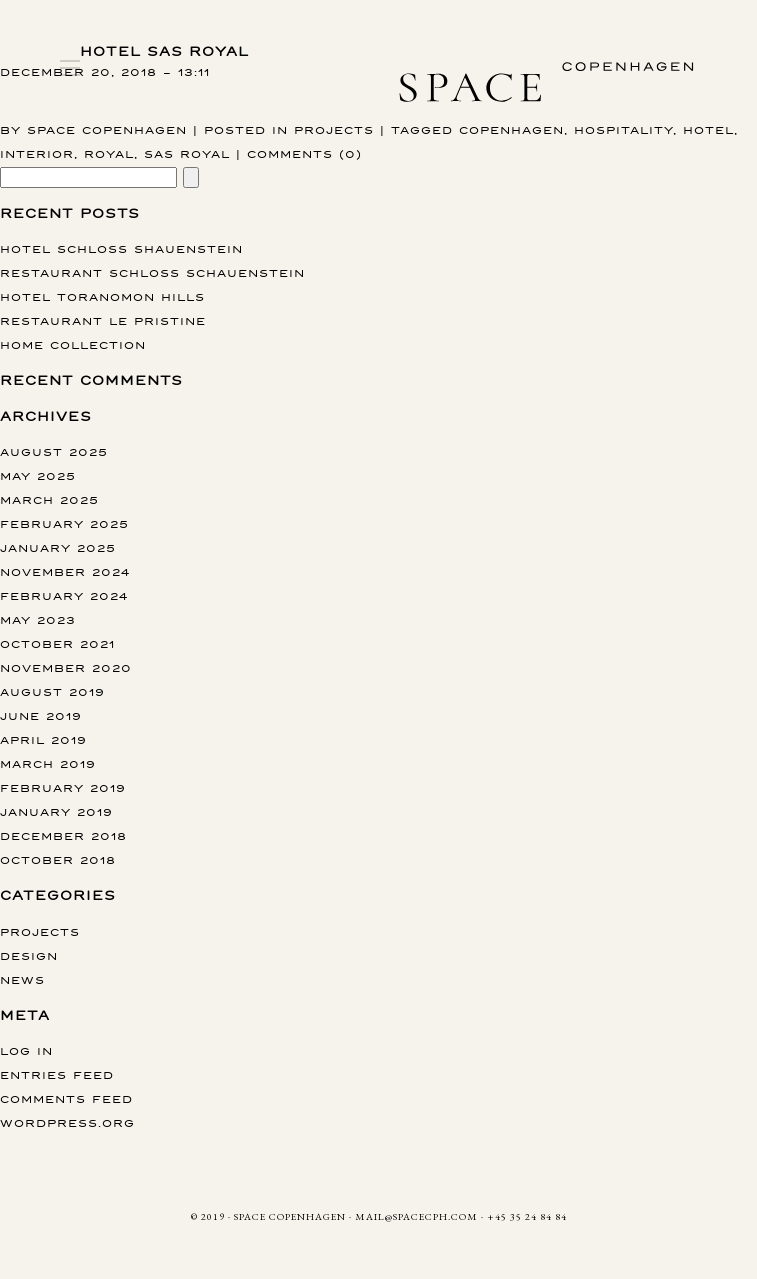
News (22, 979)
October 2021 (57, 643)
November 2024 (65, 571)
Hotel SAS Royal (164, 51)
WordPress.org (67, 1122)
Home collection (73, 344)
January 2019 (56, 811)
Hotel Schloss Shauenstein (121, 248)
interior (37, 153)
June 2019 (41, 715)
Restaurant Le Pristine (103, 320)
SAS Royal (187, 153)
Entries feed (57, 1074)
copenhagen (511, 129)
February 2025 (64, 523)
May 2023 (38, 619)
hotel (708, 129)
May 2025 (38, 475)
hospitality (623, 129)
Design (29, 955)
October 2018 (58, 859)
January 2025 (58, 547)
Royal (109, 153)
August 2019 (52, 691)
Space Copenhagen (107, 129)
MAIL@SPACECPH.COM (416, 1216)
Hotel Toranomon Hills (102, 296)
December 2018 (63, 835)
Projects (334, 129)
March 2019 (48, 763)
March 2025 (49, 499)
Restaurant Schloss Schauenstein (152, 272)
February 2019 (63, 787)
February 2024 (64, 595)
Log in (26, 1050)
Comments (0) (304, 153)
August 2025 (54, 451)
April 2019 (43, 739)
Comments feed (66, 1098)
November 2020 (66, 667)
